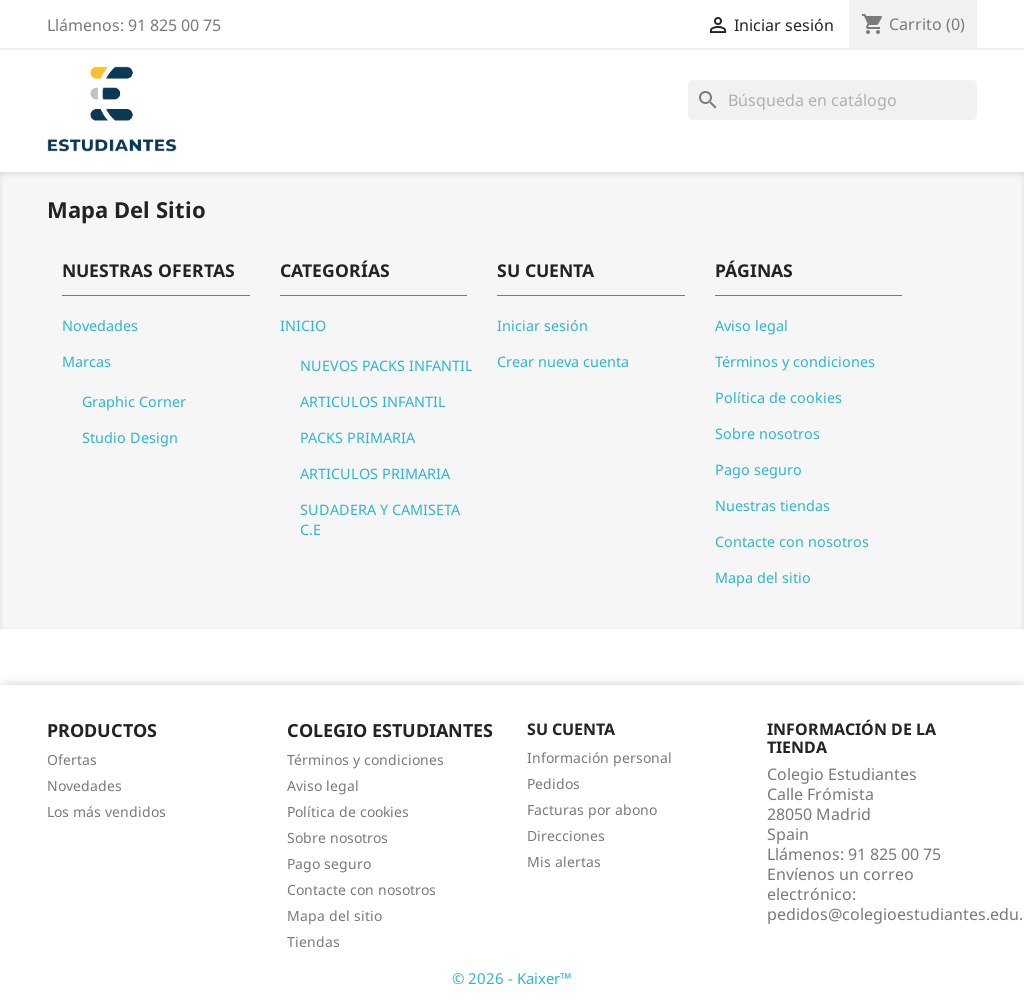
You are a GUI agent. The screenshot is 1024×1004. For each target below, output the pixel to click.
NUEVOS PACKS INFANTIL (386, 365)
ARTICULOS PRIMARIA (375, 473)
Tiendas (313, 941)
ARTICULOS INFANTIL (373, 401)
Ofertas (72, 759)
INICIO (303, 325)
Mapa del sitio (763, 577)
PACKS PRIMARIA (357, 437)
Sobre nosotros (767, 433)
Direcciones (566, 835)
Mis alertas (564, 861)
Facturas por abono (592, 809)
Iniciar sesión (542, 325)
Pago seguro (758, 469)
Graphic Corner (134, 401)
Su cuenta (571, 729)
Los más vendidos (106, 811)
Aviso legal (751, 325)
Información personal (599, 757)
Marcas (86, 361)
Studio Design (130, 437)
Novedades (100, 325)
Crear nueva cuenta (563, 361)
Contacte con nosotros (792, 541)
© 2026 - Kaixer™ (512, 978)
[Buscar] (832, 100)
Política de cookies (778, 397)
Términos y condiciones (795, 361)
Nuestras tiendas (772, 505)
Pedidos (553, 783)
